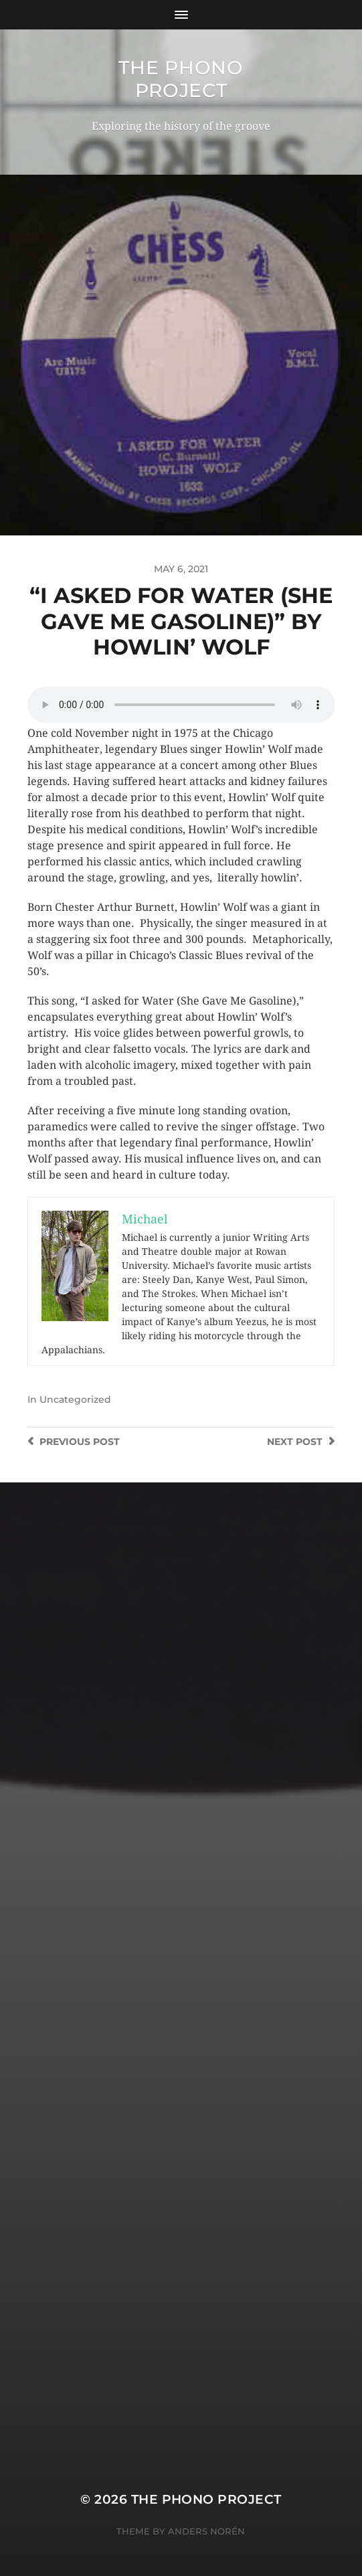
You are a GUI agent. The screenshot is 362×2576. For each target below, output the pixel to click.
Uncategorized (75, 1399)
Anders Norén (206, 2531)
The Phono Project (180, 79)
